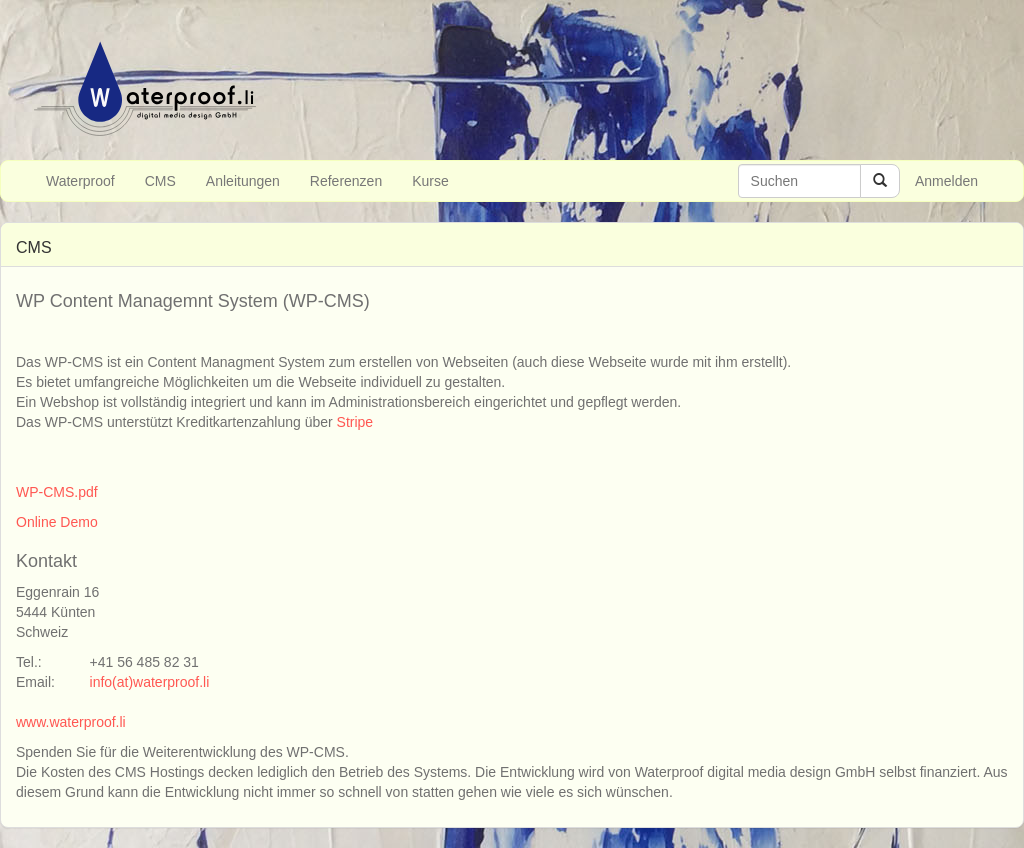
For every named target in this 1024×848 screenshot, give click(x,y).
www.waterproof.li (71, 722)
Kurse (430, 181)
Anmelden (946, 181)
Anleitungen (243, 181)
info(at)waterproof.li (150, 682)
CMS (160, 181)
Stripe (355, 422)
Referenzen (346, 181)
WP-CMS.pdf (57, 492)
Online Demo (57, 522)
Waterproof (80, 181)
